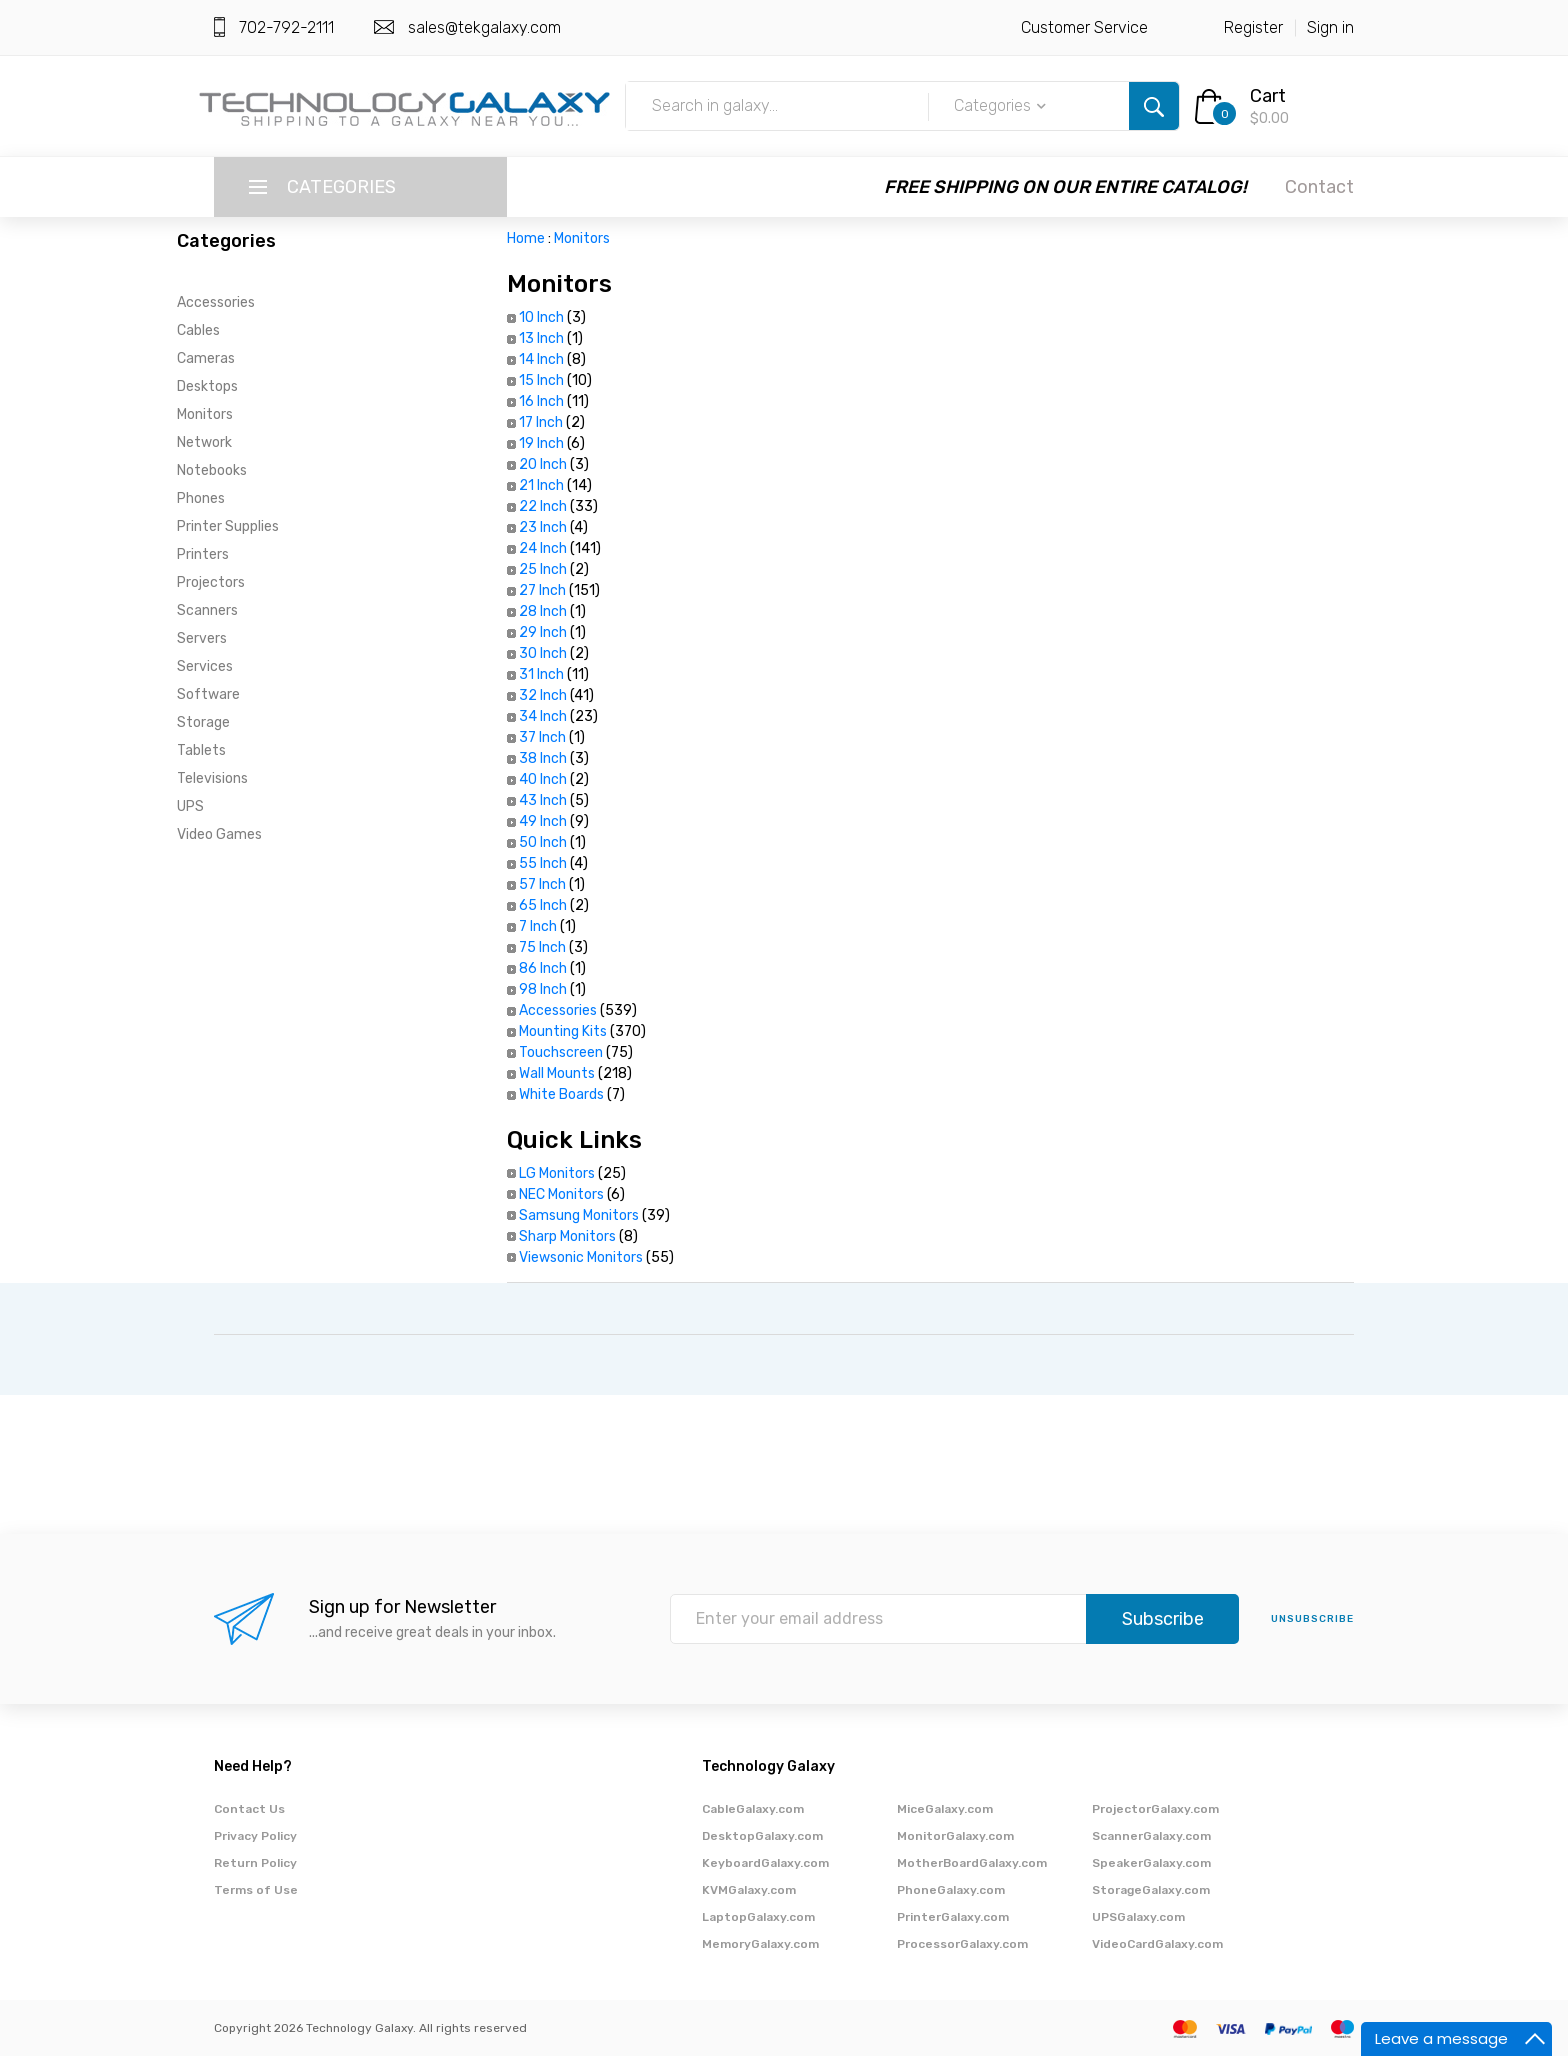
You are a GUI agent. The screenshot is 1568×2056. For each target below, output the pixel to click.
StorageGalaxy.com (1151, 1890)
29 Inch (543, 632)
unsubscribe (1312, 1619)
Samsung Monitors (579, 1215)
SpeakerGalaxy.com (1151, 1863)
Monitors (205, 414)
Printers (203, 554)
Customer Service (1084, 27)
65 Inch (543, 905)
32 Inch (543, 695)
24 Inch (543, 548)
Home (526, 238)
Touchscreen (561, 1052)
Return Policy (255, 1863)
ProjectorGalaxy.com (1155, 1809)
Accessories (216, 302)
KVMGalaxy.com (749, 1890)
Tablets (201, 750)
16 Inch (541, 401)
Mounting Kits (563, 1031)
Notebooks (212, 470)
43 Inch (543, 800)
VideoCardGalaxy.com (1157, 1944)
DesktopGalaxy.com (762, 1836)
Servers (202, 638)
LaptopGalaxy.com (758, 1917)
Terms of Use (256, 1890)
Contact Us (249, 1809)
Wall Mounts (557, 1073)
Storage (203, 722)
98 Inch (543, 989)
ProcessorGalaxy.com (962, 1944)
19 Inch (541, 443)
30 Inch (543, 653)
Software (208, 694)
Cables (198, 330)
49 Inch (543, 821)
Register (1253, 27)
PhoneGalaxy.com (951, 1890)
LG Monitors (557, 1173)
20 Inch (543, 464)
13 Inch (541, 338)
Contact (1319, 187)
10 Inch (541, 317)
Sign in (1330, 27)
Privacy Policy (255, 1836)
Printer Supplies (228, 526)
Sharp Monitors (567, 1236)
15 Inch (541, 380)
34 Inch (543, 716)
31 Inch (541, 674)
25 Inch (543, 569)
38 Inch (543, 758)
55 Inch (543, 863)
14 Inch (541, 359)
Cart (1268, 96)
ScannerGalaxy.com (1151, 1836)
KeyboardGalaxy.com (765, 1863)
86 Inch (543, 968)
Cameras (206, 358)
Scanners (207, 610)
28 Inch (543, 611)
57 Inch (542, 884)
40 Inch (543, 779)
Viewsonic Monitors (581, 1257)
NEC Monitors (561, 1194)
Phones (201, 498)
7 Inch (538, 926)
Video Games (219, 834)
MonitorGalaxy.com (955, 1836)
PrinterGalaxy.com (953, 1917)
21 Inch (541, 485)
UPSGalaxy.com (1138, 1917)
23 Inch (543, 527)
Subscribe (1163, 1619)
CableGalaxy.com (753, 1809)
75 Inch (542, 947)
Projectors (211, 582)
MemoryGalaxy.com (760, 1944)
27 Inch (542, 590)
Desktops (207, 386)
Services (205, 666)
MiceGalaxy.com (945, 1809)
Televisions (212, 778)
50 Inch (543, 842)
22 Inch (543, 506)
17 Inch (541, 422)
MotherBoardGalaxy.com (972, 1863)
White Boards (561, 1094)
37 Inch (542, 737)
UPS (190, 806)
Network (204, 442)
